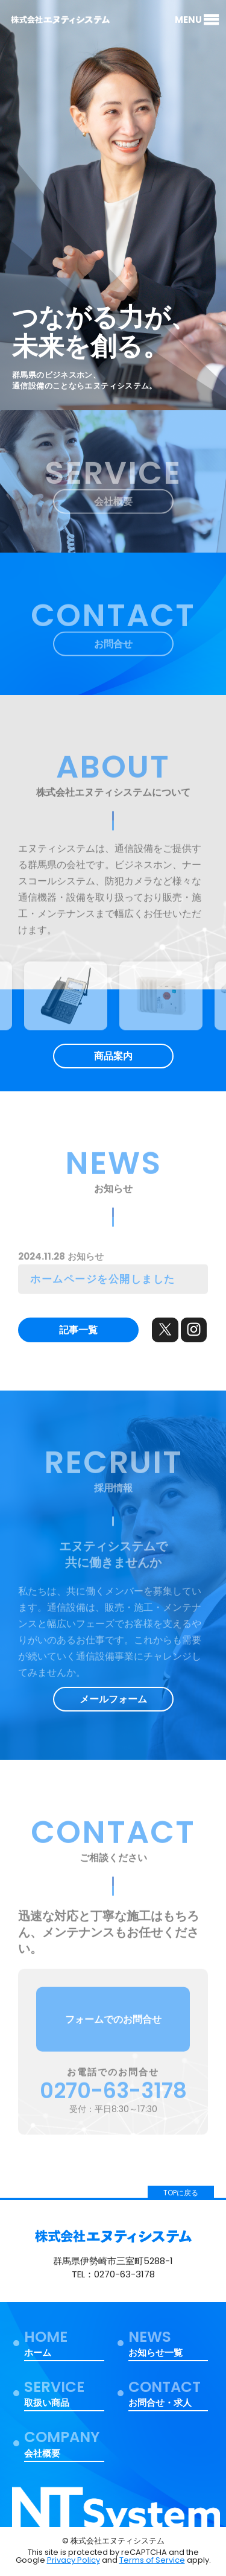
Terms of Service (152, 2560)
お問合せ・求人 (168, 2394)
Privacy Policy (73, 2560)
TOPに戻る (180, 2192)
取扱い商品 (64, 2394)
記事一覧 (78, 1330)
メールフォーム (113, 1699)
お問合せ (113, 647)
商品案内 (113, 1056)
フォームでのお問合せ (113, 2022)
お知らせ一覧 (168, 2344)
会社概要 (113, 505)
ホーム (64, 2344)
